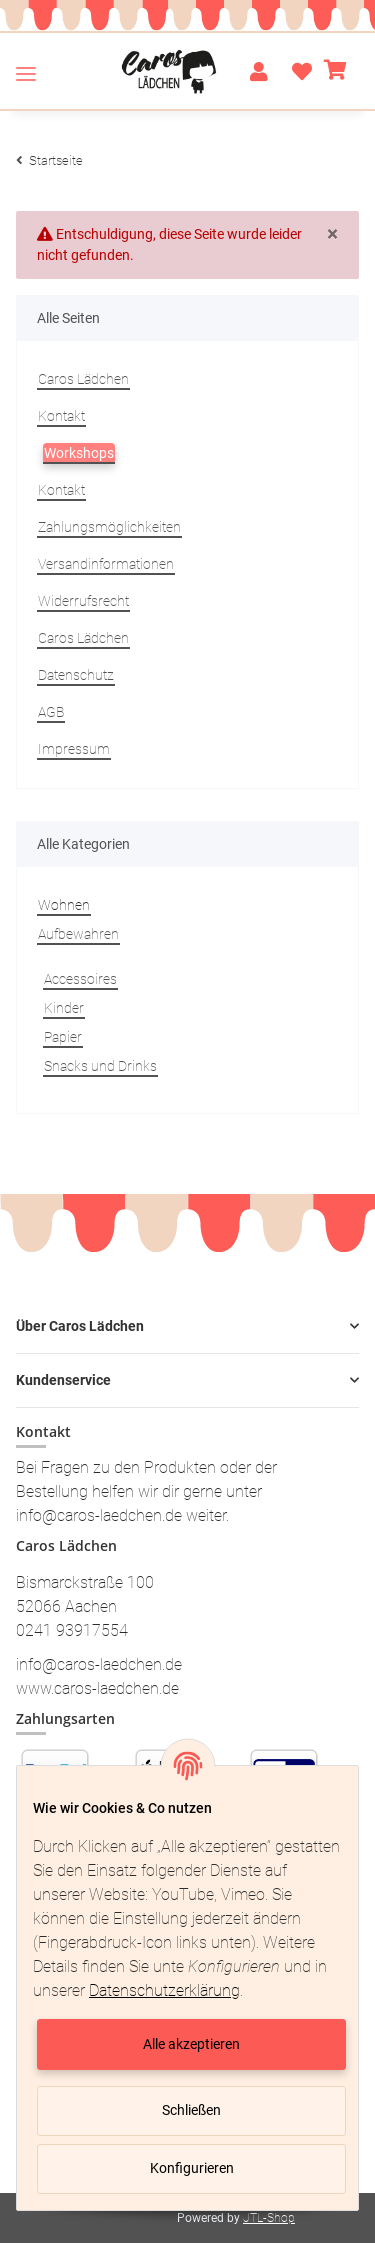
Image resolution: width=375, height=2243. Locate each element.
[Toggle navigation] (26, 73)
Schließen (191, 2110)
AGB (51, 712)
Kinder (64, 1008)
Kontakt (61, 416)
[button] (259, 72)
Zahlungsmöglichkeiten (109, 527)
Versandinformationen (106, 564)
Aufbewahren (78, 934)
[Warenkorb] (335, 72)
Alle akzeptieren (191, 2044)
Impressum (74, 749)
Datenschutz (76, 675)
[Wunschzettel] (296, 72)
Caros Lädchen (83, 379)
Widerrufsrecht (83, 601)
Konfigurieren (192, 2168)
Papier (63, 1037)
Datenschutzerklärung (164, 1990)
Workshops (79, 453)
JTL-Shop (269, 2218)
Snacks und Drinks (100, 1066)
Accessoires (80, 979)
